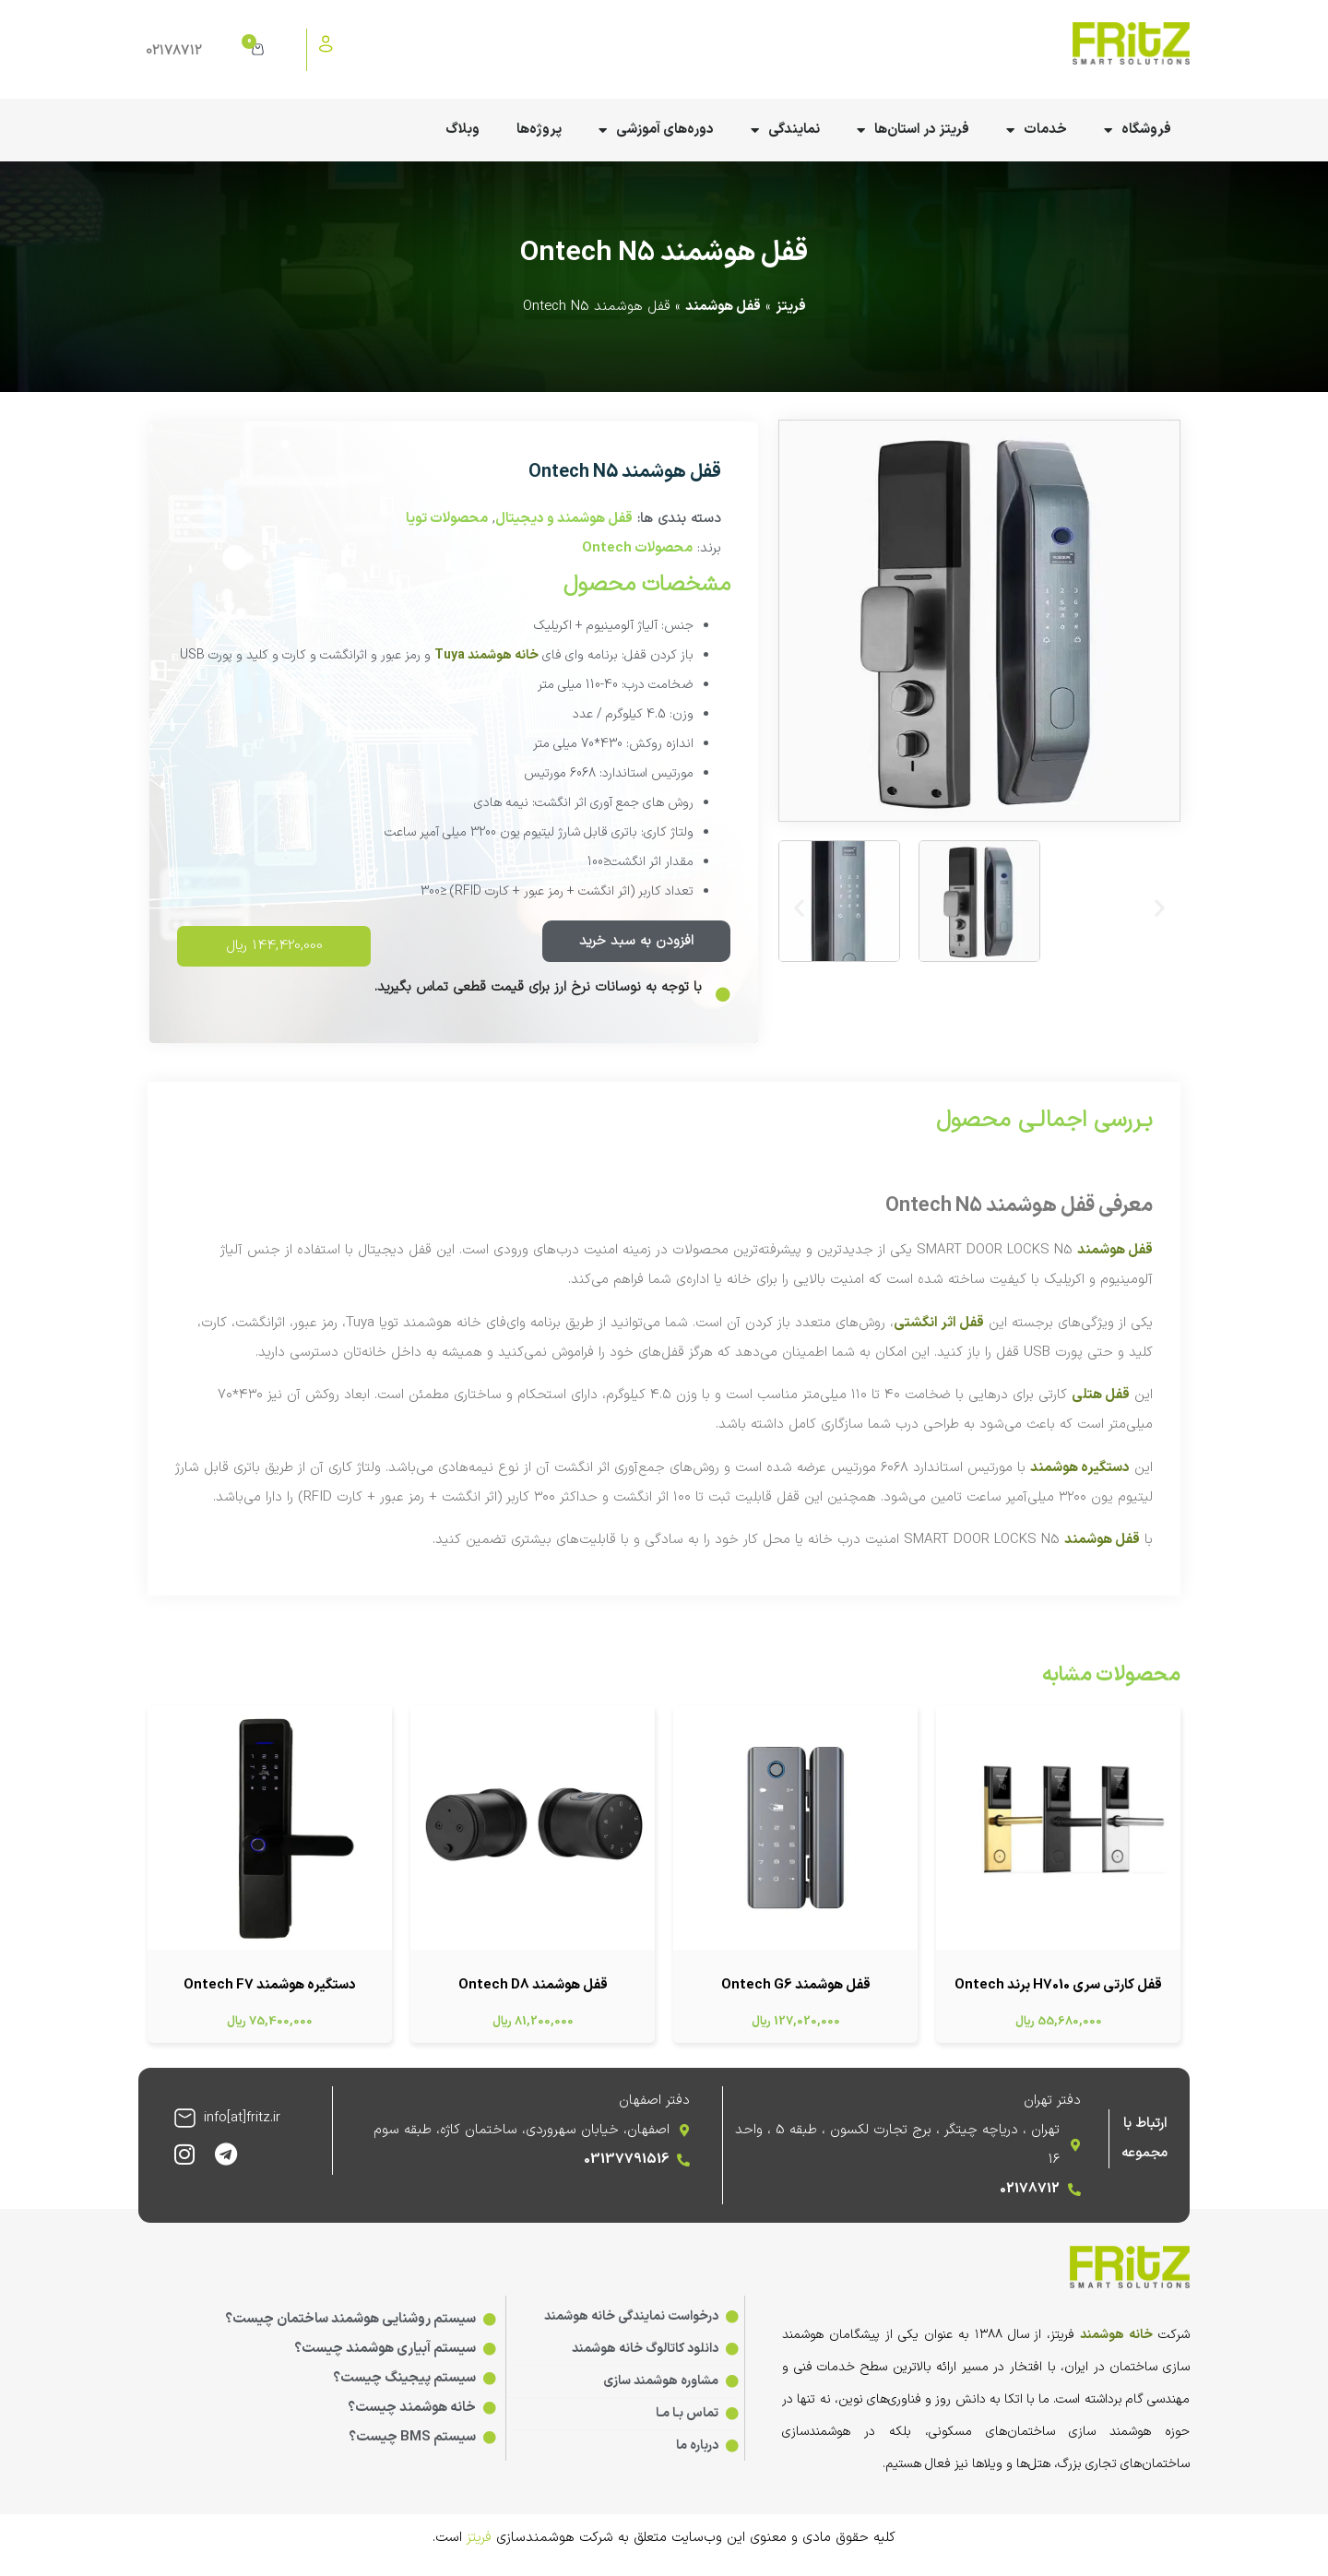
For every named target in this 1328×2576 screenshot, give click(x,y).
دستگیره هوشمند (1080, 1467)
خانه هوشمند (1116, 2335)
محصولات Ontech (637, 548)
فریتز (791, 306)
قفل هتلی (1101, 1395)
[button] (799, 907)
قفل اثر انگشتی (939, 1323)
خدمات (1036, 130)
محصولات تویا (447, 518)
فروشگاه (1137, 130)
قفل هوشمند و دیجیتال (564, 518)
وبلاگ (462, 129)
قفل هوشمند (723, 306)
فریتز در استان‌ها (913, 130)
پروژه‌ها (539, 129)
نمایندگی (785, 130)
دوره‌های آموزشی (656, 130)
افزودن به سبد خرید (636, 941)
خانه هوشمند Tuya (486, 655)
